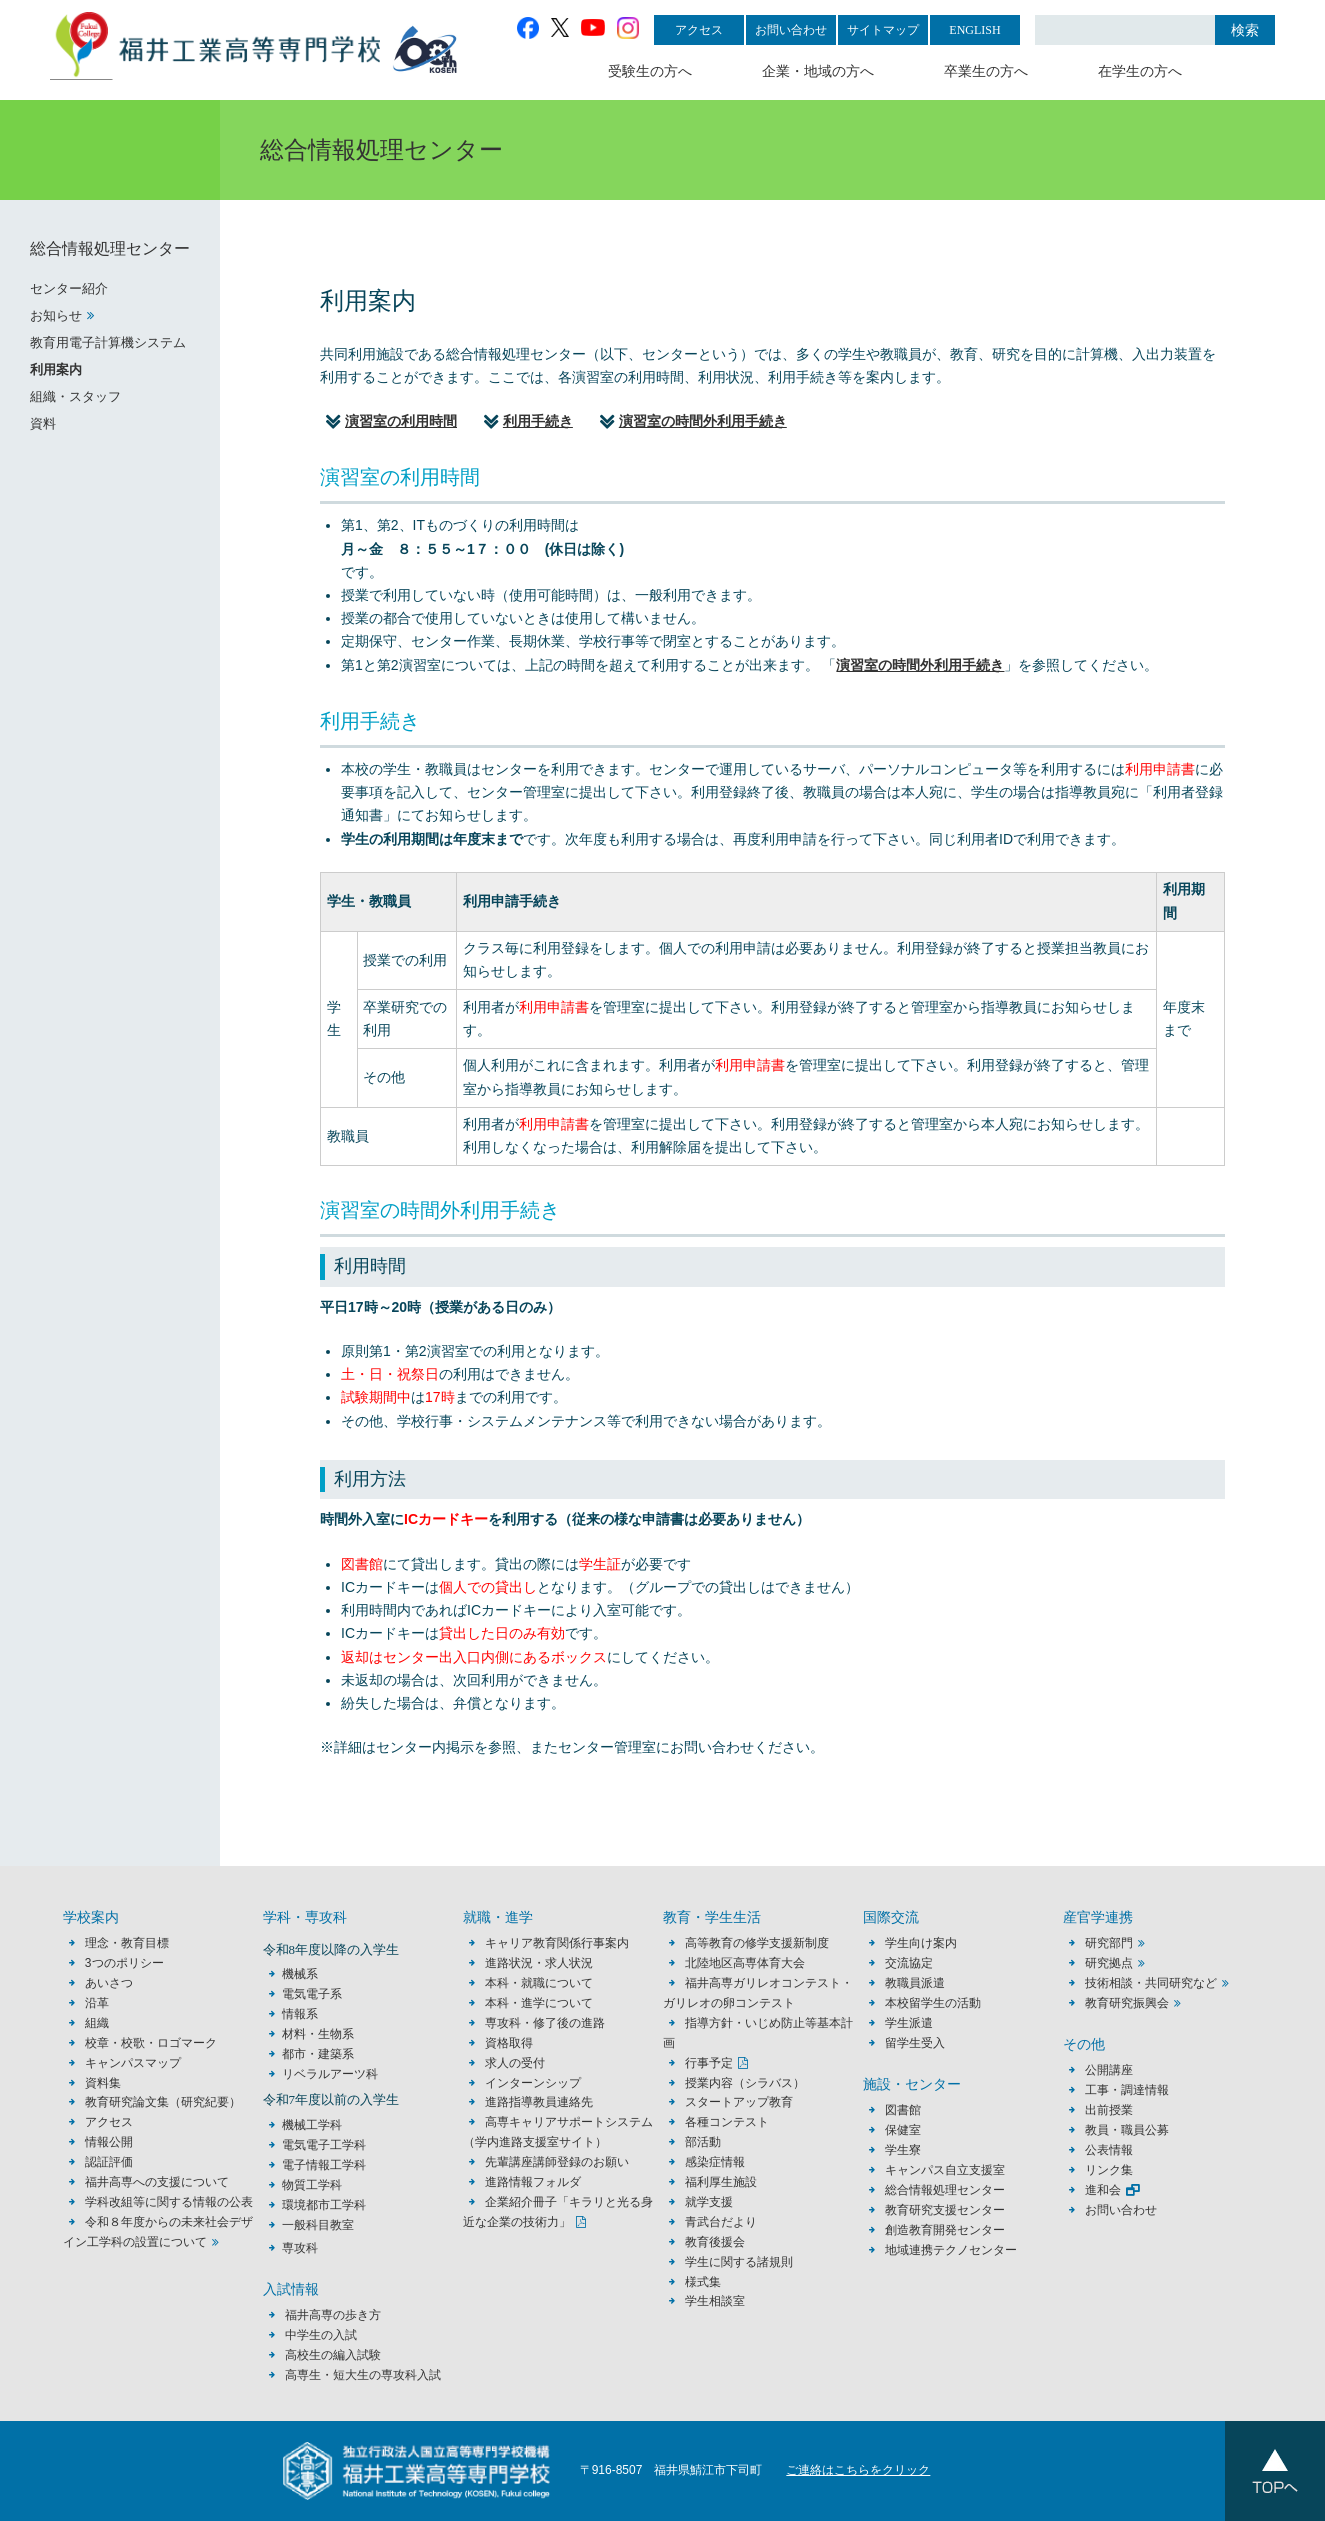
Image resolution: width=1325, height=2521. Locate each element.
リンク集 (1109, 2170)
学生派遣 (909, 2023)
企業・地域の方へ (818, 71)
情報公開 (109, 2142)
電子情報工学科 (324, 2165)
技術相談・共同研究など (1151, 1983)
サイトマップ (883, 30)
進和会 (1103, 2190)
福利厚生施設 (721, 2182)
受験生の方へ (650, 71)
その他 (1084, 2044)
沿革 (97, 2003)
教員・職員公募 (1127, 2130)
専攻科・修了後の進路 (545, 2023)
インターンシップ (533, 2083)
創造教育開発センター (945, 2230)
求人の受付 (515, 2063)
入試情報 (291, 2289)
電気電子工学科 (324, 2145)
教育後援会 (715, 2242)
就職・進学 (498, 1917)
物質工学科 (312, 2185)
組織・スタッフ (75, 396)
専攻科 (300, 2248)
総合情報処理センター (110, 248)
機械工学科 (312, 2125)
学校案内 (91, 1917)
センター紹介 (69, 288)
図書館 (903, 2110)
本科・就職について (539, 1983)
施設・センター (912, 2084)
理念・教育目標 (127, 1943)
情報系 (300, 2014)
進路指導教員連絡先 (539, 2102)
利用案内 (56, 369)
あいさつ (109, 1983)
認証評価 (109, 2162)
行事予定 (709, 2063)
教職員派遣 (915, 1983)
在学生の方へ (1140, 71)
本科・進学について (539, 2003)
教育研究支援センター (945, 2210)
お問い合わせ (791, 30)
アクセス (699, 30)
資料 (43, 423)
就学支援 (709, 2202)
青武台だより (721, 2222)
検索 (1245, 30)
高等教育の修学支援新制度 (757, 1943)
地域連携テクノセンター (951, 2250)
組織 (97, 2023)
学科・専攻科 (305, 1917)
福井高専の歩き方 (333, 2315)
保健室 (903, 2130)
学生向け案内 (921, 1943)
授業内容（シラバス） (745, 2083)
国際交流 (891, 1917)
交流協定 (909, 1963)
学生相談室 (715, 2301)
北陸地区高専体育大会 (745, 1963)
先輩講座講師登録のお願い (557, 2162)
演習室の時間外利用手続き (703, 421)
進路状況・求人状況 (539, 1963)
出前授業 (1109, 2110)
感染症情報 (715, 2162)
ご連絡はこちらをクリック (858, 2470)
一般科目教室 (318, 2225)
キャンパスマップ (133, 2063)
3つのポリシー (124, 1963)
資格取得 (509, 2043)
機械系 (300, 1974)
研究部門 (1109, 1943)
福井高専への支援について (157, 2182)
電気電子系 (312, 1994)
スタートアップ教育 (739, 2102)
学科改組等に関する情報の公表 (169, 2202)
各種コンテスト (727, 2122)
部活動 (703, 2142)
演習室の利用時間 (401, 421)
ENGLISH (974, 30)
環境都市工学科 (324, 2205)
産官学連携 (1098, 1917)
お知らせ (56, 315)
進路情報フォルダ (533, 2182)
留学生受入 (915, 2043)
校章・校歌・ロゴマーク (151, 2043)
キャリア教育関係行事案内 (557, 1943)
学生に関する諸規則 (739, 2262)
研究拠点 (1109, 1963)
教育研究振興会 (1127, 2003)
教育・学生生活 (712, 1917)
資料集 (103, 2083)
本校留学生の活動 (933, 2003)
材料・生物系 (318, 2034)
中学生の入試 (321, 2335)
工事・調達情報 (1127, 2090)
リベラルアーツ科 (330, 2074)
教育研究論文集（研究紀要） (163, 2102)
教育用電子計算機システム (108, 342)
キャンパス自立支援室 (945, 2170)
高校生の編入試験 (333, 2355)
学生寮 (903, 2150)
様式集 (703, 2282)
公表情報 (1109, 2150)
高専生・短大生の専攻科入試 (363, 2375)
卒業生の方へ (986, 71)
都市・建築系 (318, 2054)
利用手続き (538, 421)
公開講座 (1115, 2070)
